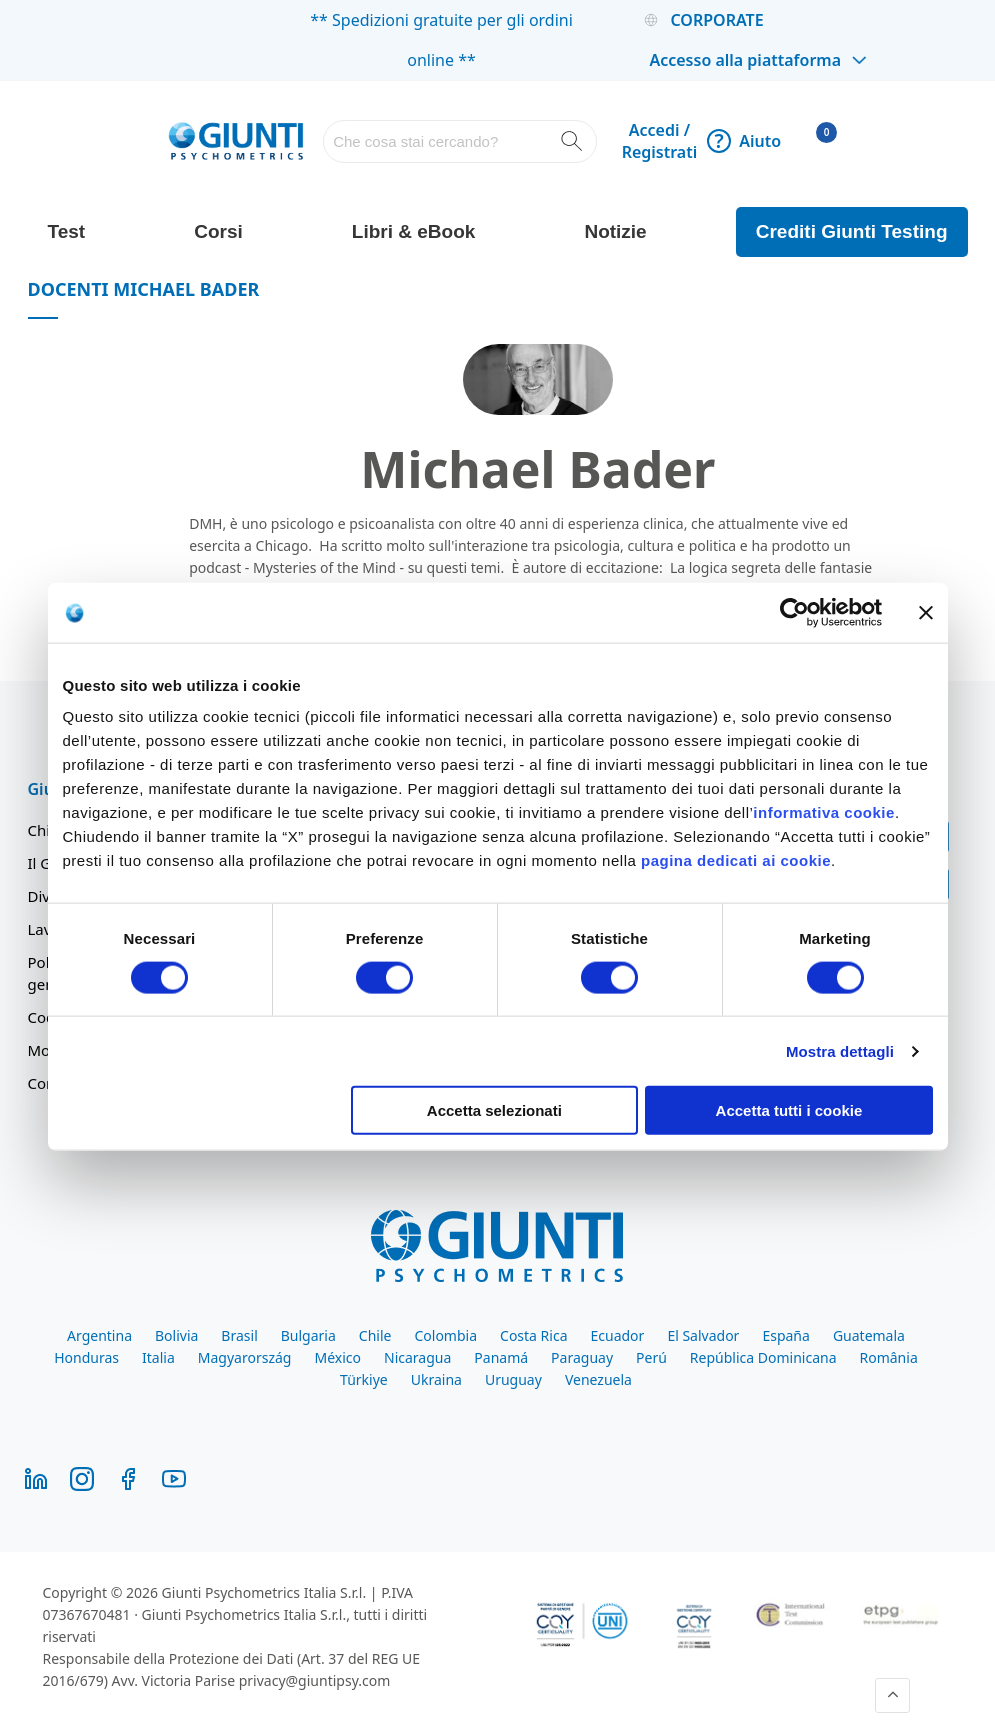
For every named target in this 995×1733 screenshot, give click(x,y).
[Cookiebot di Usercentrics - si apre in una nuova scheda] (794, 612)
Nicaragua (417, 1357)
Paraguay (582, 1357)
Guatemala (869, 1335)
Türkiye (364, 1379)
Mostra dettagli (840, 1050)
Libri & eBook (414, 231)
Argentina (99, 1335)
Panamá (501, 1357)
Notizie (615, 231)
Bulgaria (308, 1335)
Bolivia (176, 1335)
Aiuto (744, 141)
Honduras (86, 1357)
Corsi (218, 231)
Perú (651, 1357)
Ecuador (618, 1335)
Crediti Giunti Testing (852, 231)
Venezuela (598, 1379)
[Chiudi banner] (926, 612)
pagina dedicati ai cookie (736, 860)
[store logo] (236, 141)
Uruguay (513, 1379)
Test (67, 231)
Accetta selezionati (494, 1110)
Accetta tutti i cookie (789, 1110)
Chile (375, 1335)
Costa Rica (533, 1335)
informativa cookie (824, 812)
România (889, 1357)
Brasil (239, 1335)
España (785, 1335)
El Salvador (703, 1335)
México (337, 1357)
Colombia (445, 1335)
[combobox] (459, 141)
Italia (158, 1357)
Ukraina (436, 1379)
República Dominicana (763, 1357)
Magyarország (245, 1357)
